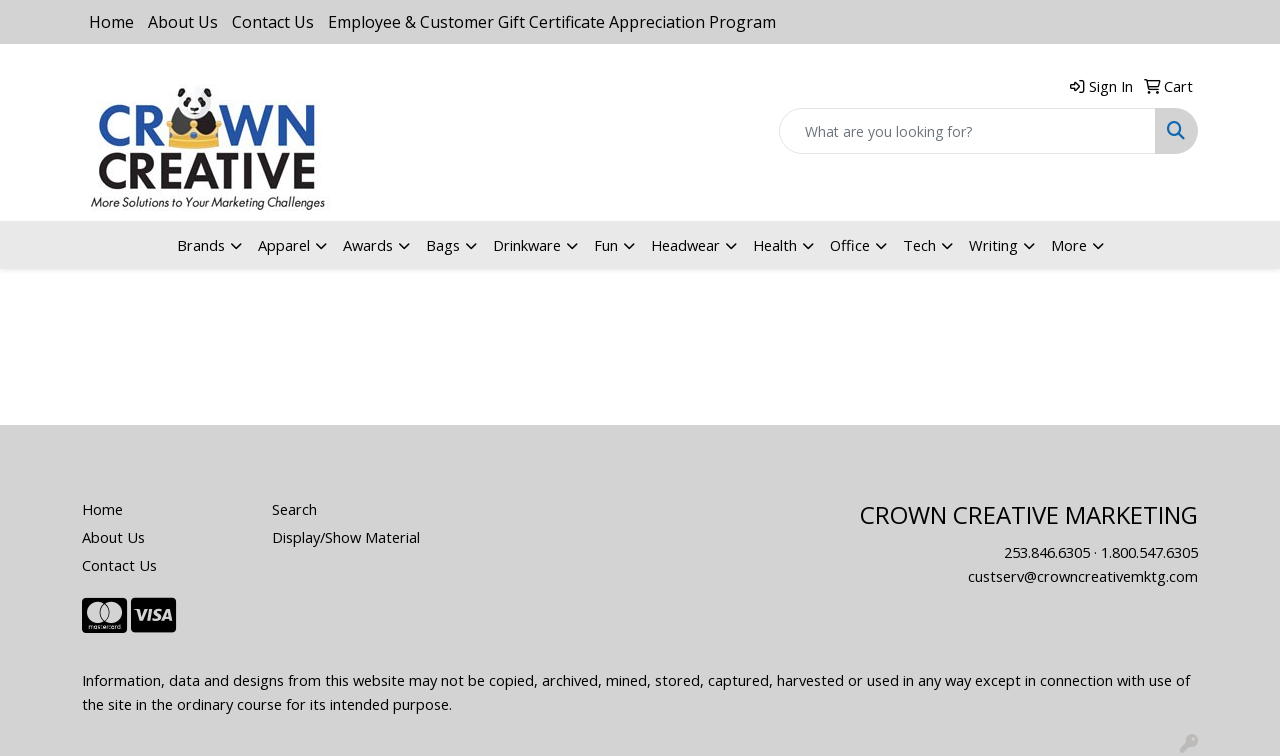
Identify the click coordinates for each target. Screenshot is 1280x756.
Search (294, 509)
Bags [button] (443, 245)
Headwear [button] (685, 245)
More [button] (1069, 245)
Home (111, 22)
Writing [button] (993, 245)
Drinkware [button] (527, 245)
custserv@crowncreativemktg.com (1083, 576)
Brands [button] (201, 245)
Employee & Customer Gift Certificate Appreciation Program (552, 22)
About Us (183, 22)
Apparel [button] (284, 245)
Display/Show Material (346, 537)
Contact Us (273, 22)
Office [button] (850, 245)
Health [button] (775, 245)
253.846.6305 (1047, 552)
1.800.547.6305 (1149, 552)
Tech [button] (919, 245)
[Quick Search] (967, 131)
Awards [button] (368, 245)
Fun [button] (606, 245)
